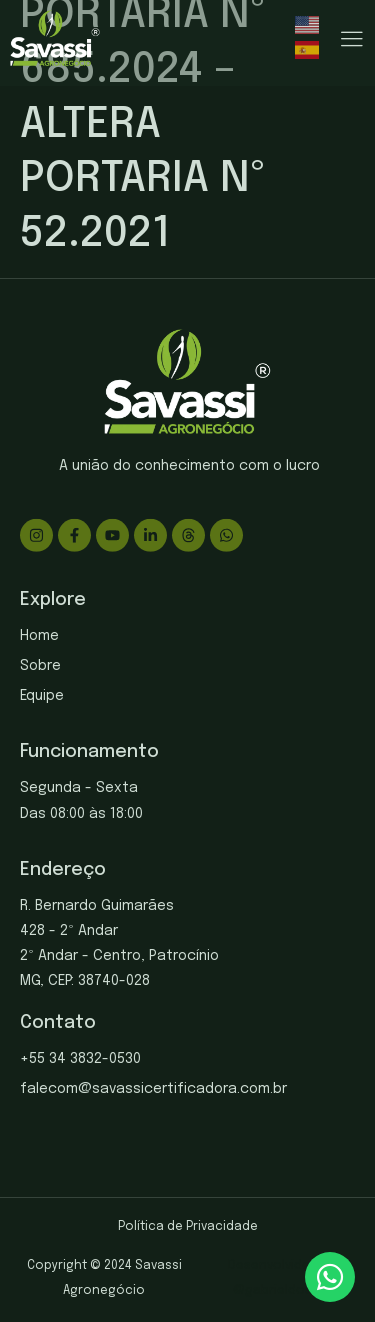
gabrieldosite (286, 1291)
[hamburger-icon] (351, 40)
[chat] (330, 1277)
